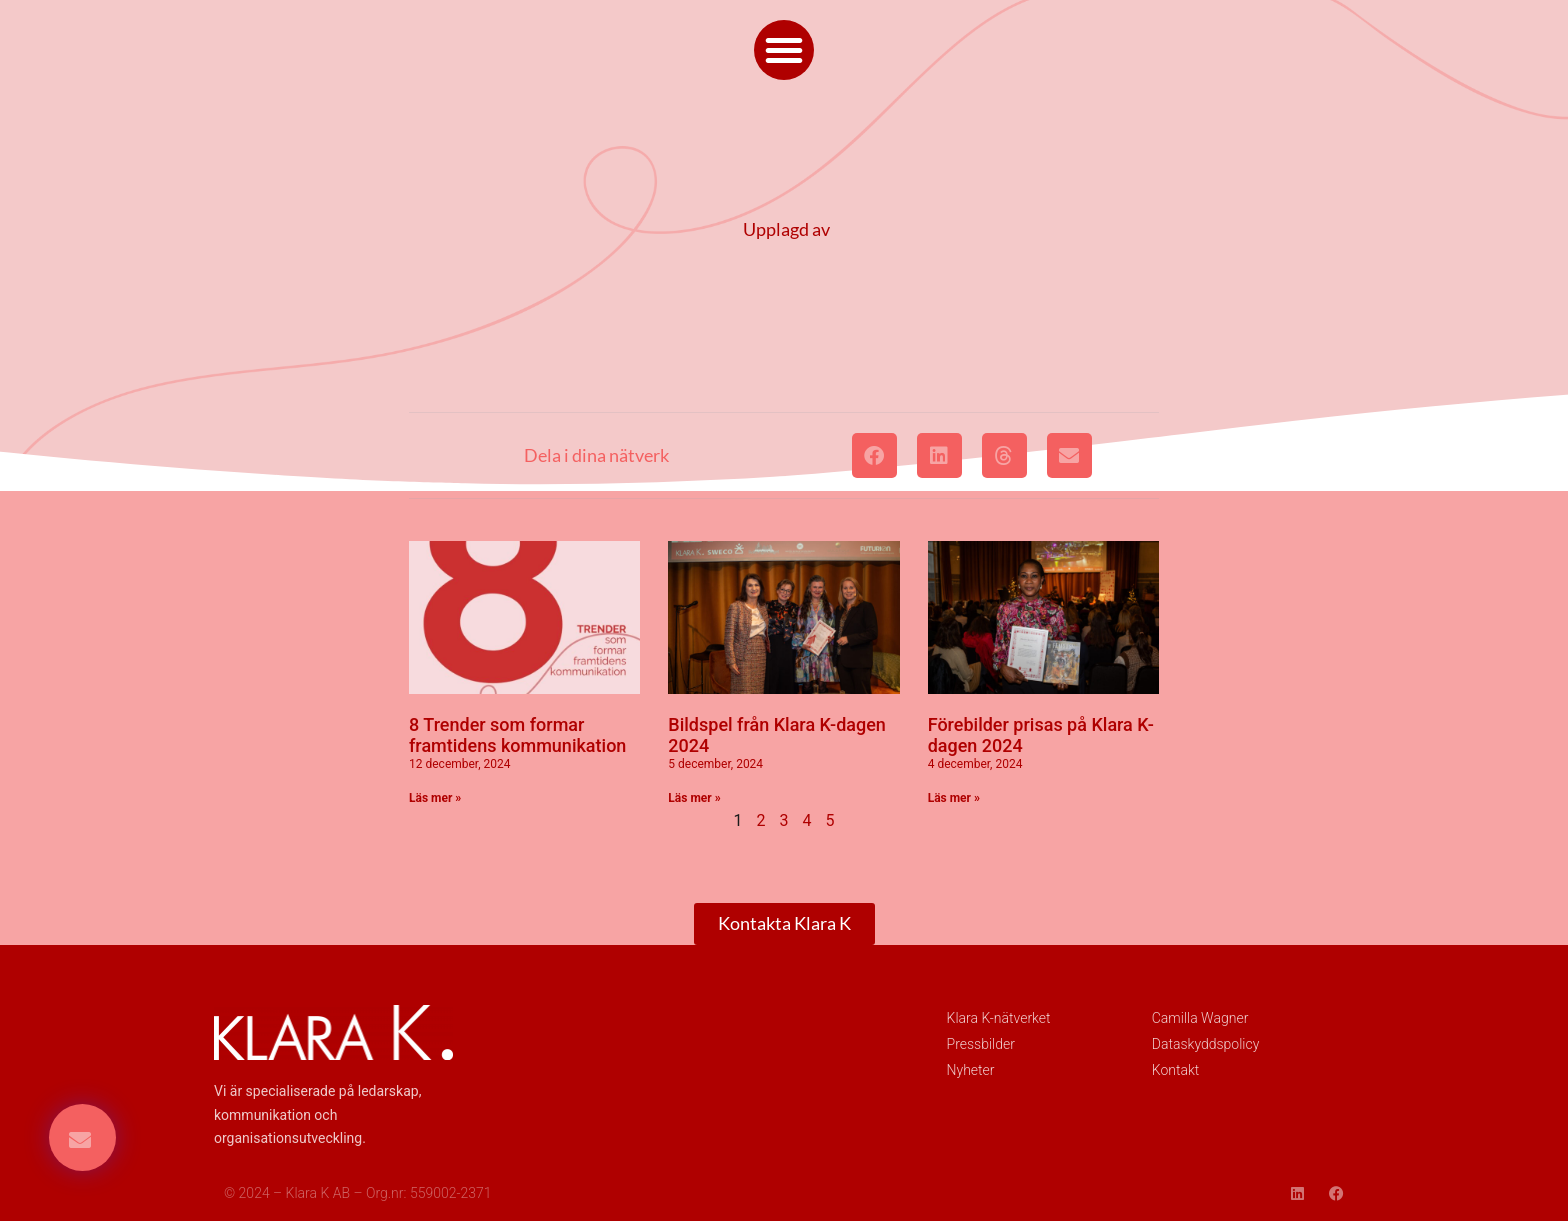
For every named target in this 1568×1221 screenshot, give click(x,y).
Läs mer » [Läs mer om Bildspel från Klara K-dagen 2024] (694, 798)
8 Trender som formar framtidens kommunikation (517, 735)
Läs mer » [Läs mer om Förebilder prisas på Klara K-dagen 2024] (954, 798)
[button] (784, 50)
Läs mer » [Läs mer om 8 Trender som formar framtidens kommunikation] (435, 798)
